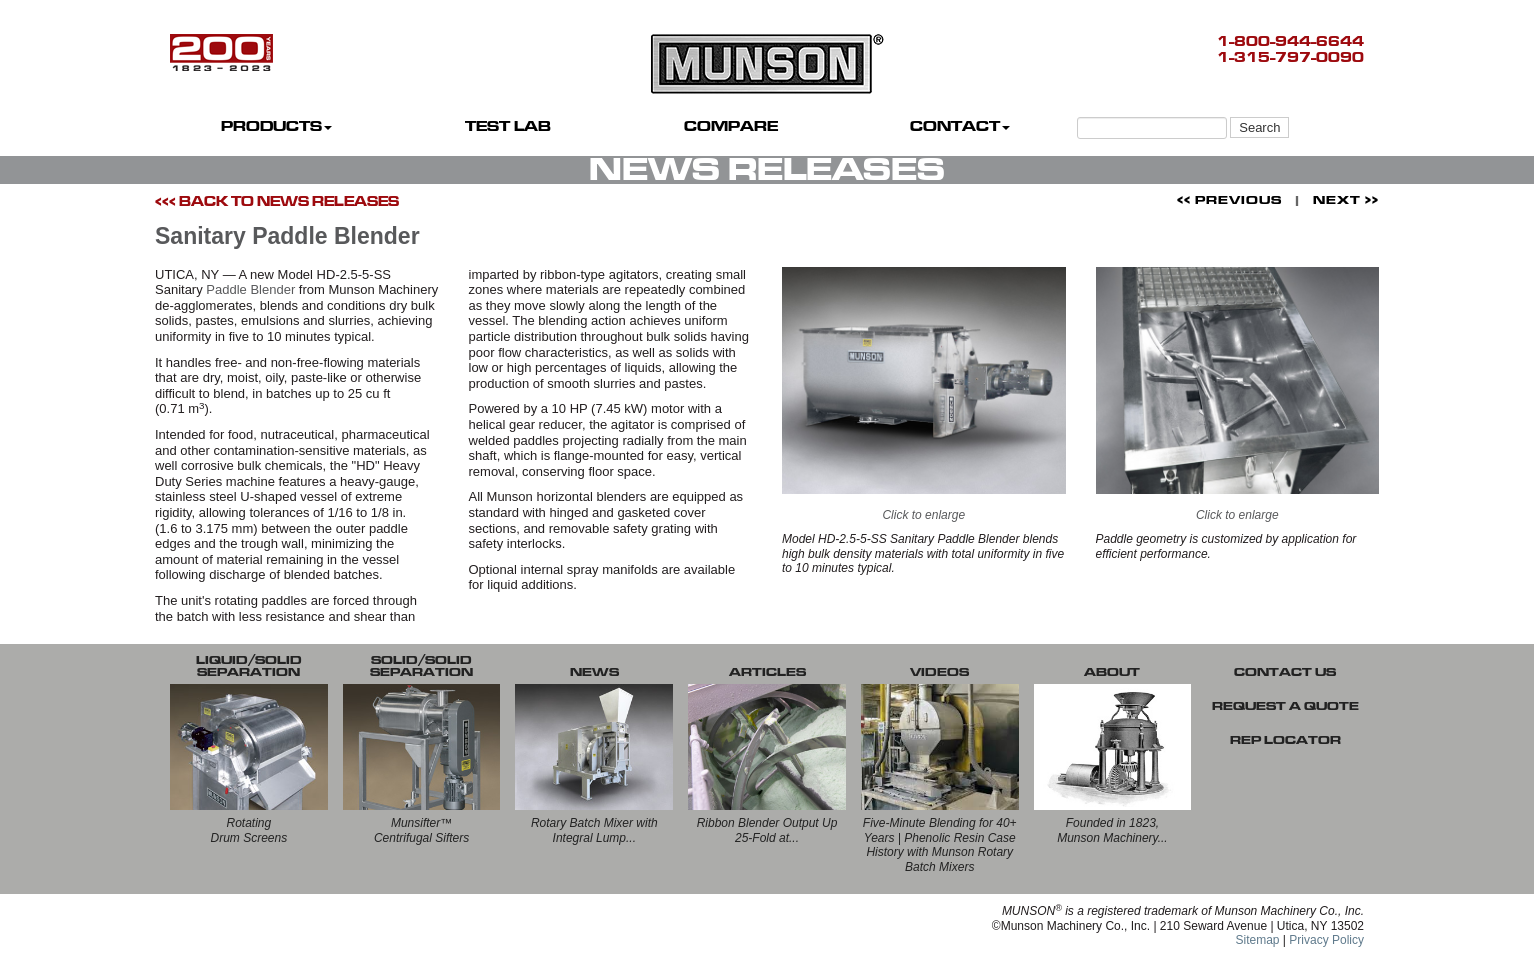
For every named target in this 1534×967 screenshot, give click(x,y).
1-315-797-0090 (1290, 57)
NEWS (594, 672)
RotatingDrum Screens (249, 830)
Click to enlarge (924, 394)
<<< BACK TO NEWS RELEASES (277, 201)
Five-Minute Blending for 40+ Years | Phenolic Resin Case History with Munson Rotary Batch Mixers (940, 844)
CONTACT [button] (960, 126)
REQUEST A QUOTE (1285, 706)
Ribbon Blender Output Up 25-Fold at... (767, 830)
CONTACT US (1285, 672)
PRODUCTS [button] (276, 126)
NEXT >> (1346, 200)
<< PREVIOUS (1229, 200)
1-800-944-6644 (1290, 41)
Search (1259, 127)
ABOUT (1112, 672)
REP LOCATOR (1285, 740)
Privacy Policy (1326, 940)
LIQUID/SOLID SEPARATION (249, 666)
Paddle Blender (250, 289)
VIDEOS (939, 672)
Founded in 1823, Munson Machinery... (1112, 830)
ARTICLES (767, 672)
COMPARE (731, 126)
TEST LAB (508, 126)
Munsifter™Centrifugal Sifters (421, 830)
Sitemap (1257, 940)
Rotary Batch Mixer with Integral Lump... (594, 830)
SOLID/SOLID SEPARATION (421, 666)
